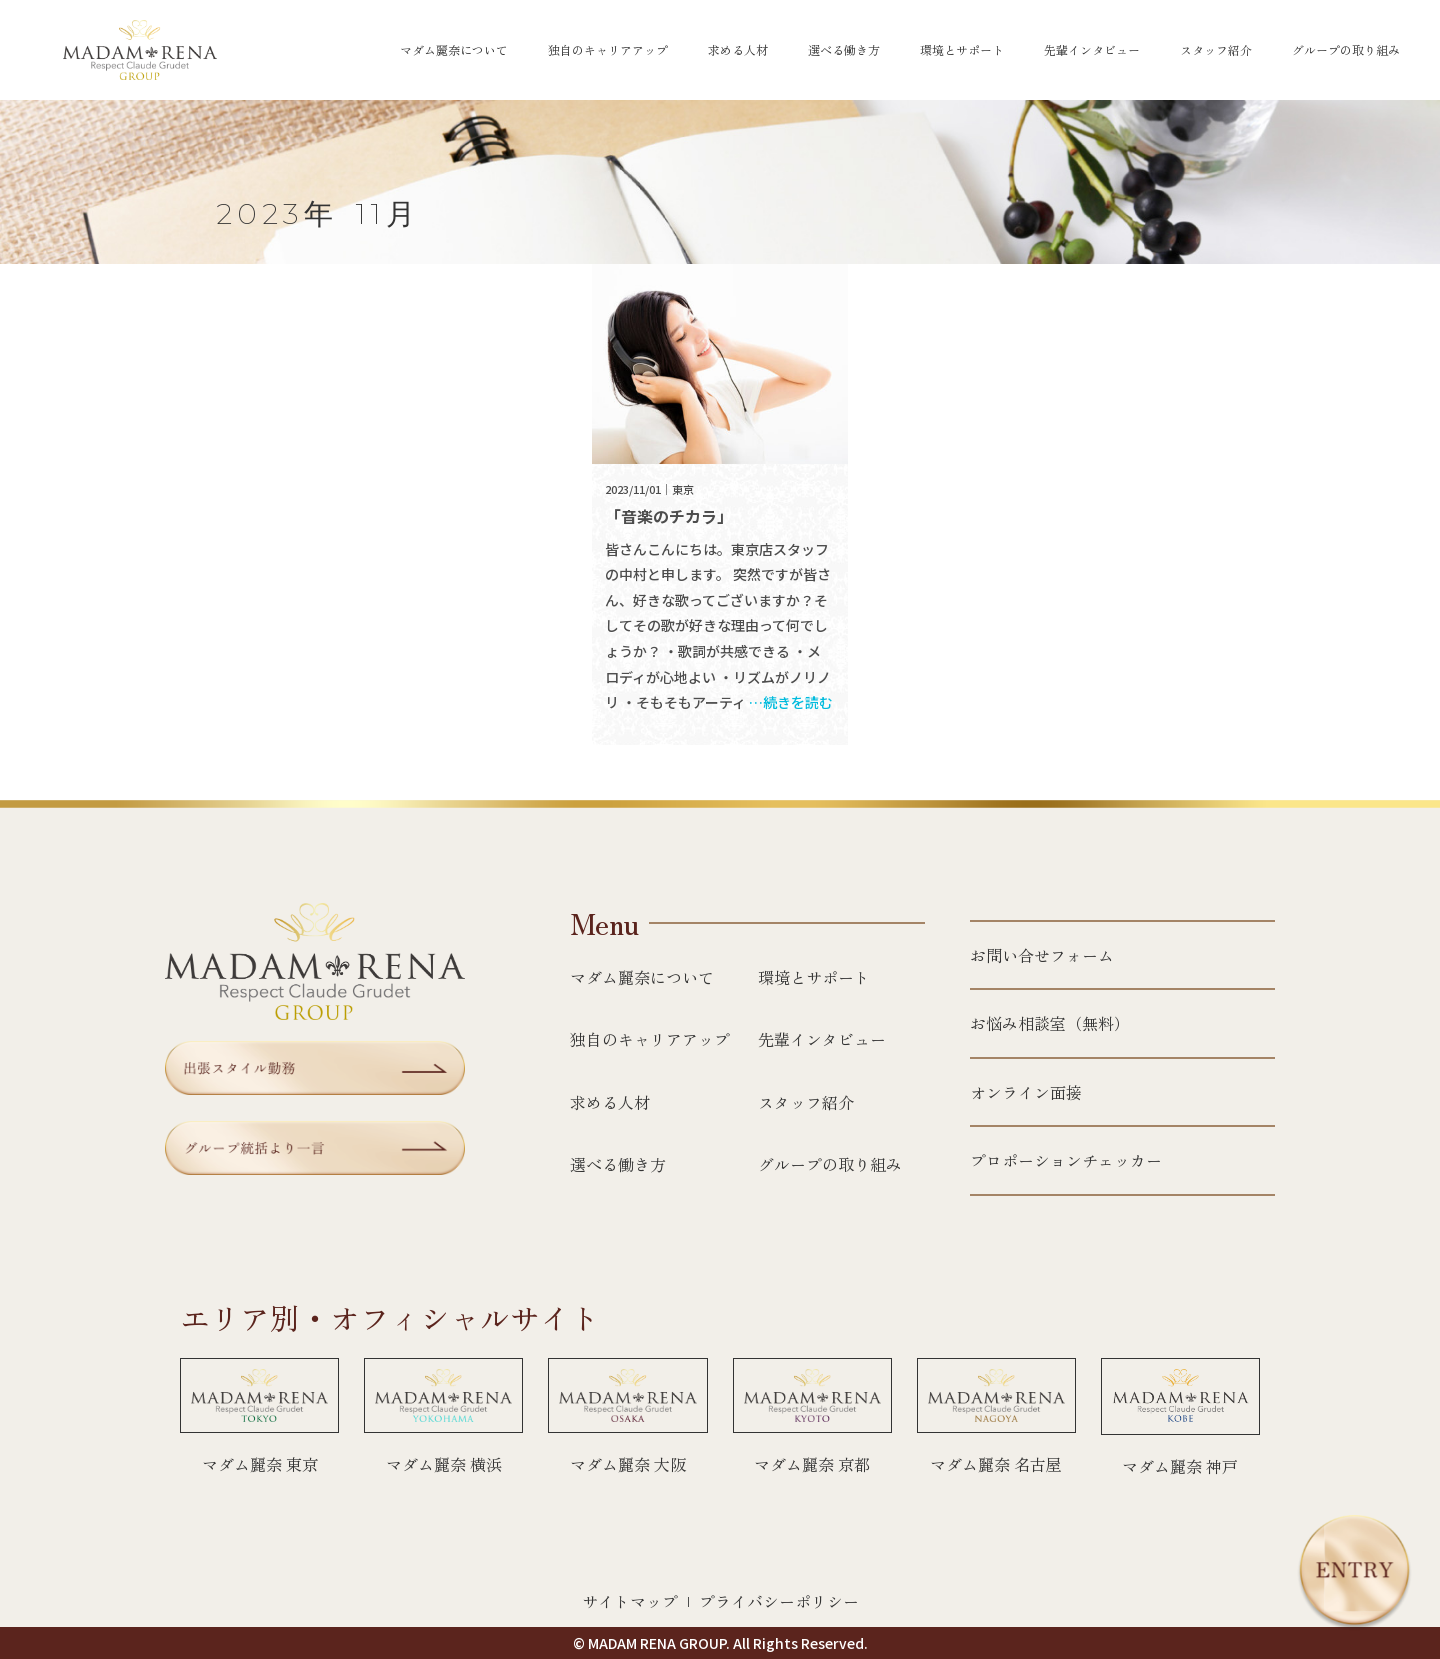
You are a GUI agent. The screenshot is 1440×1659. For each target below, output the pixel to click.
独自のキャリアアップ (608, 50)
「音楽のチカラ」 (669, 516)
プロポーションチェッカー (1066, 1160)
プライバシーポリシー (779, 1601)
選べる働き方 (844, 50)
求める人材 (738, 50)
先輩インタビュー (1092, 50)
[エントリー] (1354, 1573)
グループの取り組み (1346, 50)
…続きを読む (791, 702)
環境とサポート (962, 50)
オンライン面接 (1026, 1092)
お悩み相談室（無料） (1050, 1023)
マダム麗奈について (454, 50)
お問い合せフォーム (1042, 955)
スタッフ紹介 (1216, 50)
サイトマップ (630, 1601)
